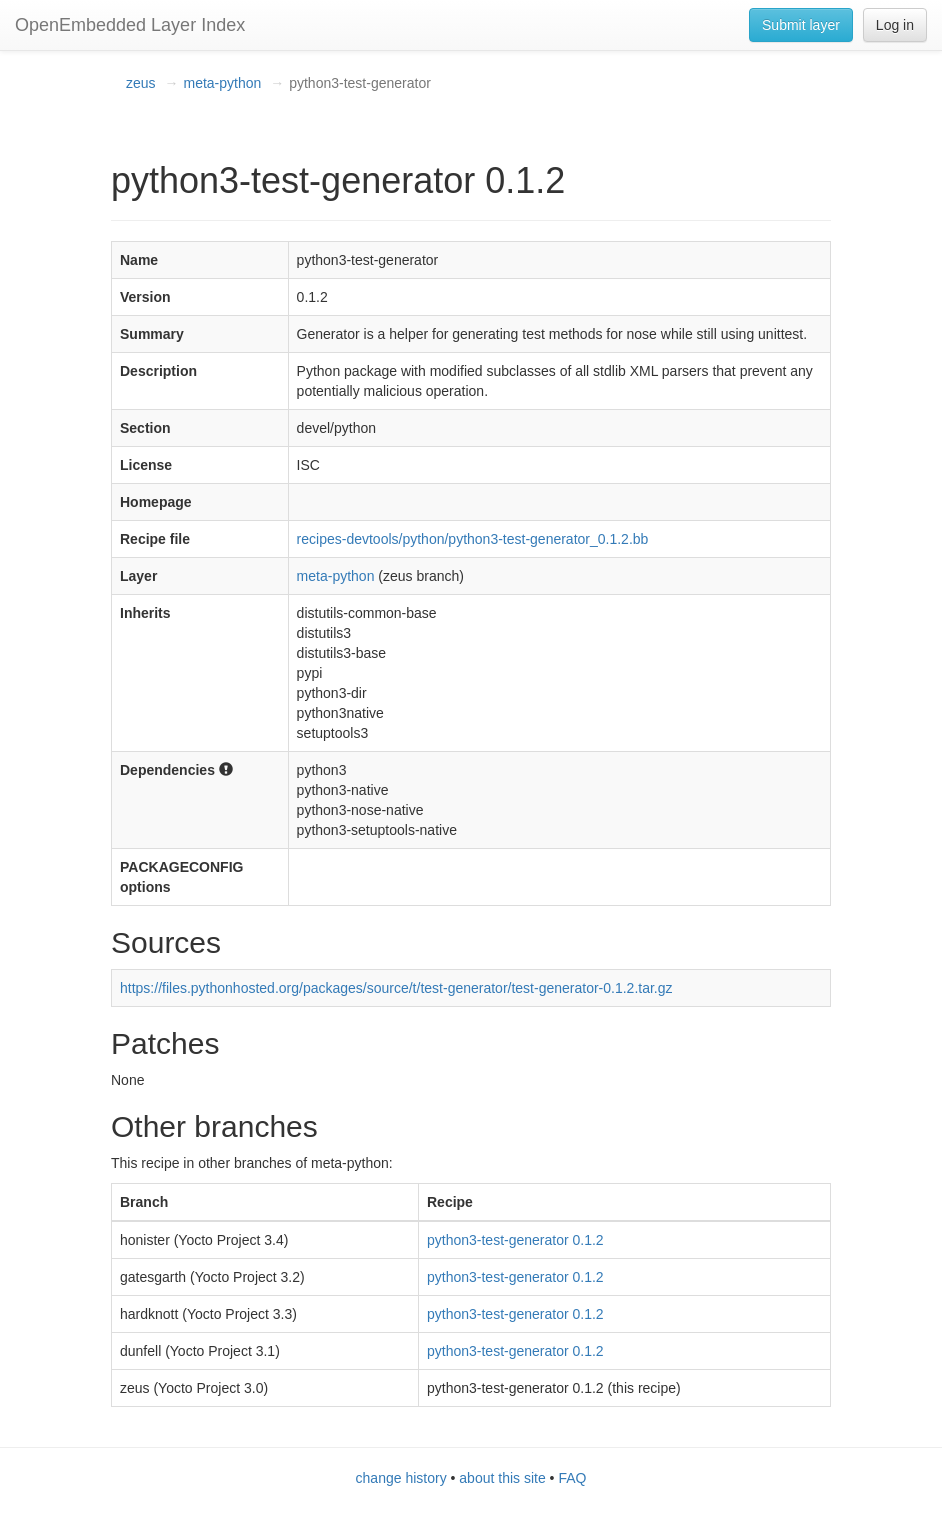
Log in (895, 25)
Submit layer (801, 25)
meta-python (222, 83)
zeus (141, 83)
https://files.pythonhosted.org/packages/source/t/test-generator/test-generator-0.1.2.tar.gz (396, 988)
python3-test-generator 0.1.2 (515, 1240)
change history (401, 1478)
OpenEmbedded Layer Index (130, 25)
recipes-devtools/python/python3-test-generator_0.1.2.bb (473, 539)
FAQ (572, 1478)
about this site (502, 1478)
